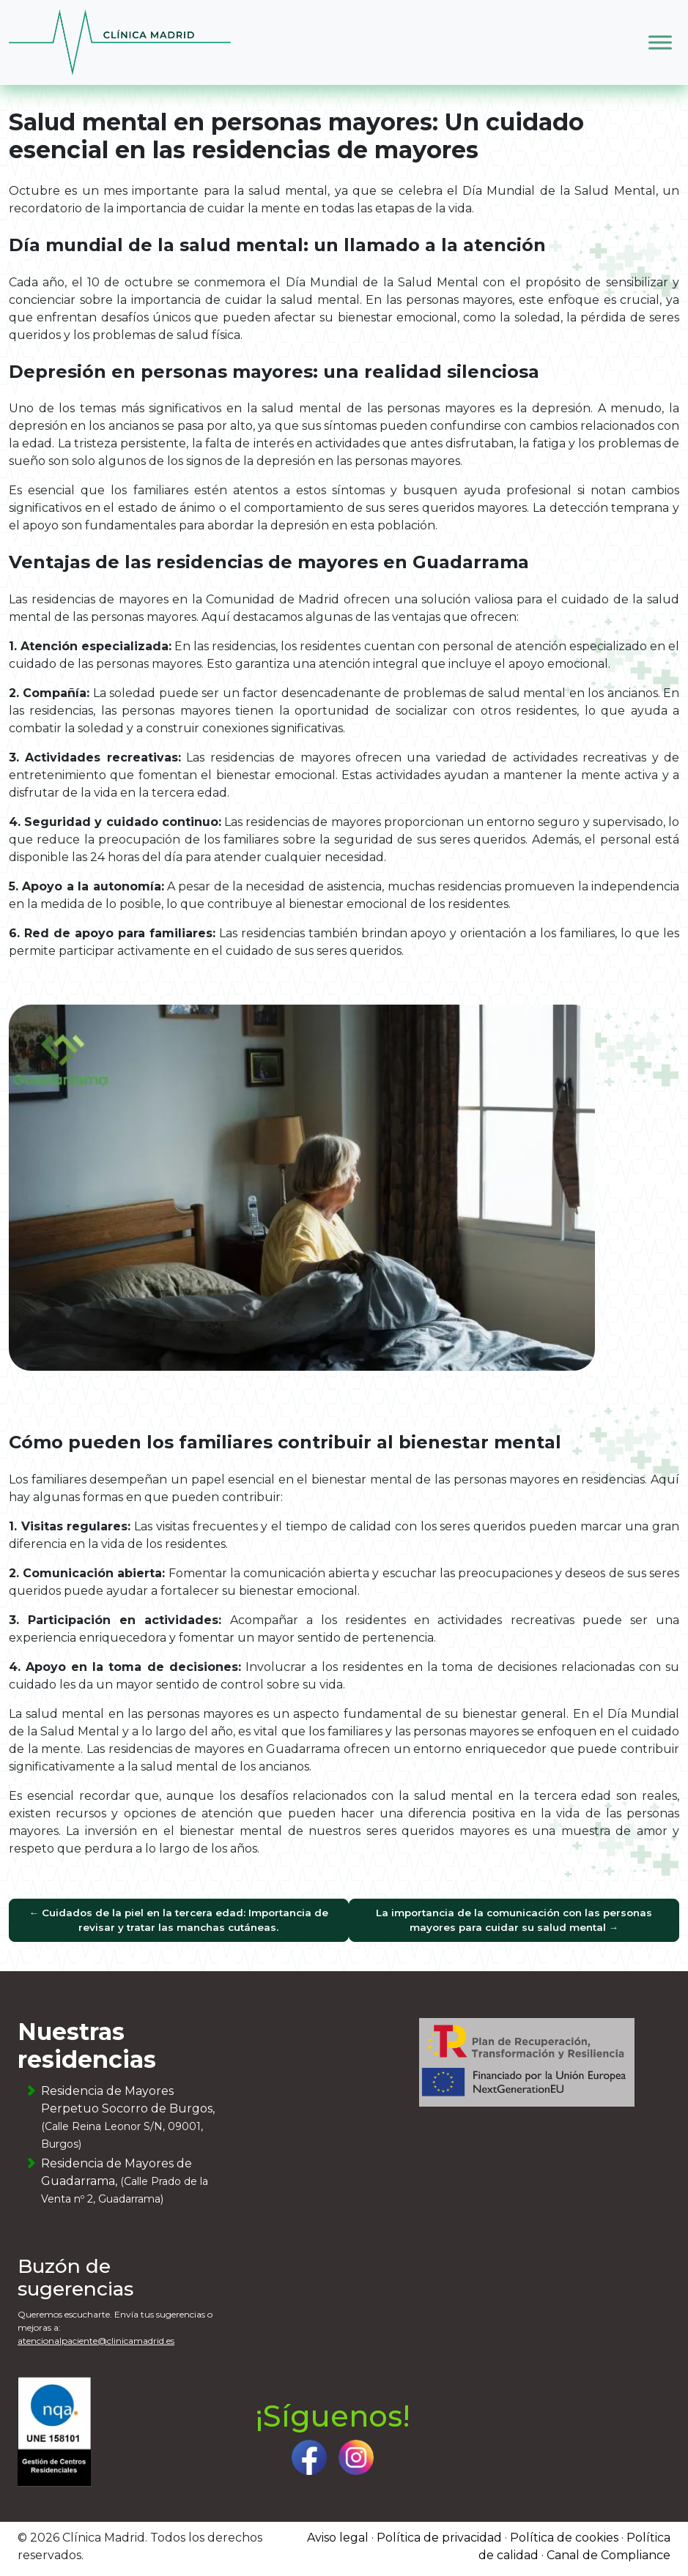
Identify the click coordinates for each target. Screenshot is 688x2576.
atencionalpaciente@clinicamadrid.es (96, 2340)
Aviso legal (338, 2538)
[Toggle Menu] (660, 42)
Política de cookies (564, 2538)
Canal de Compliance (608, 2555)
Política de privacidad (439, 2538)
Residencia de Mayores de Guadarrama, (124, 2180)
